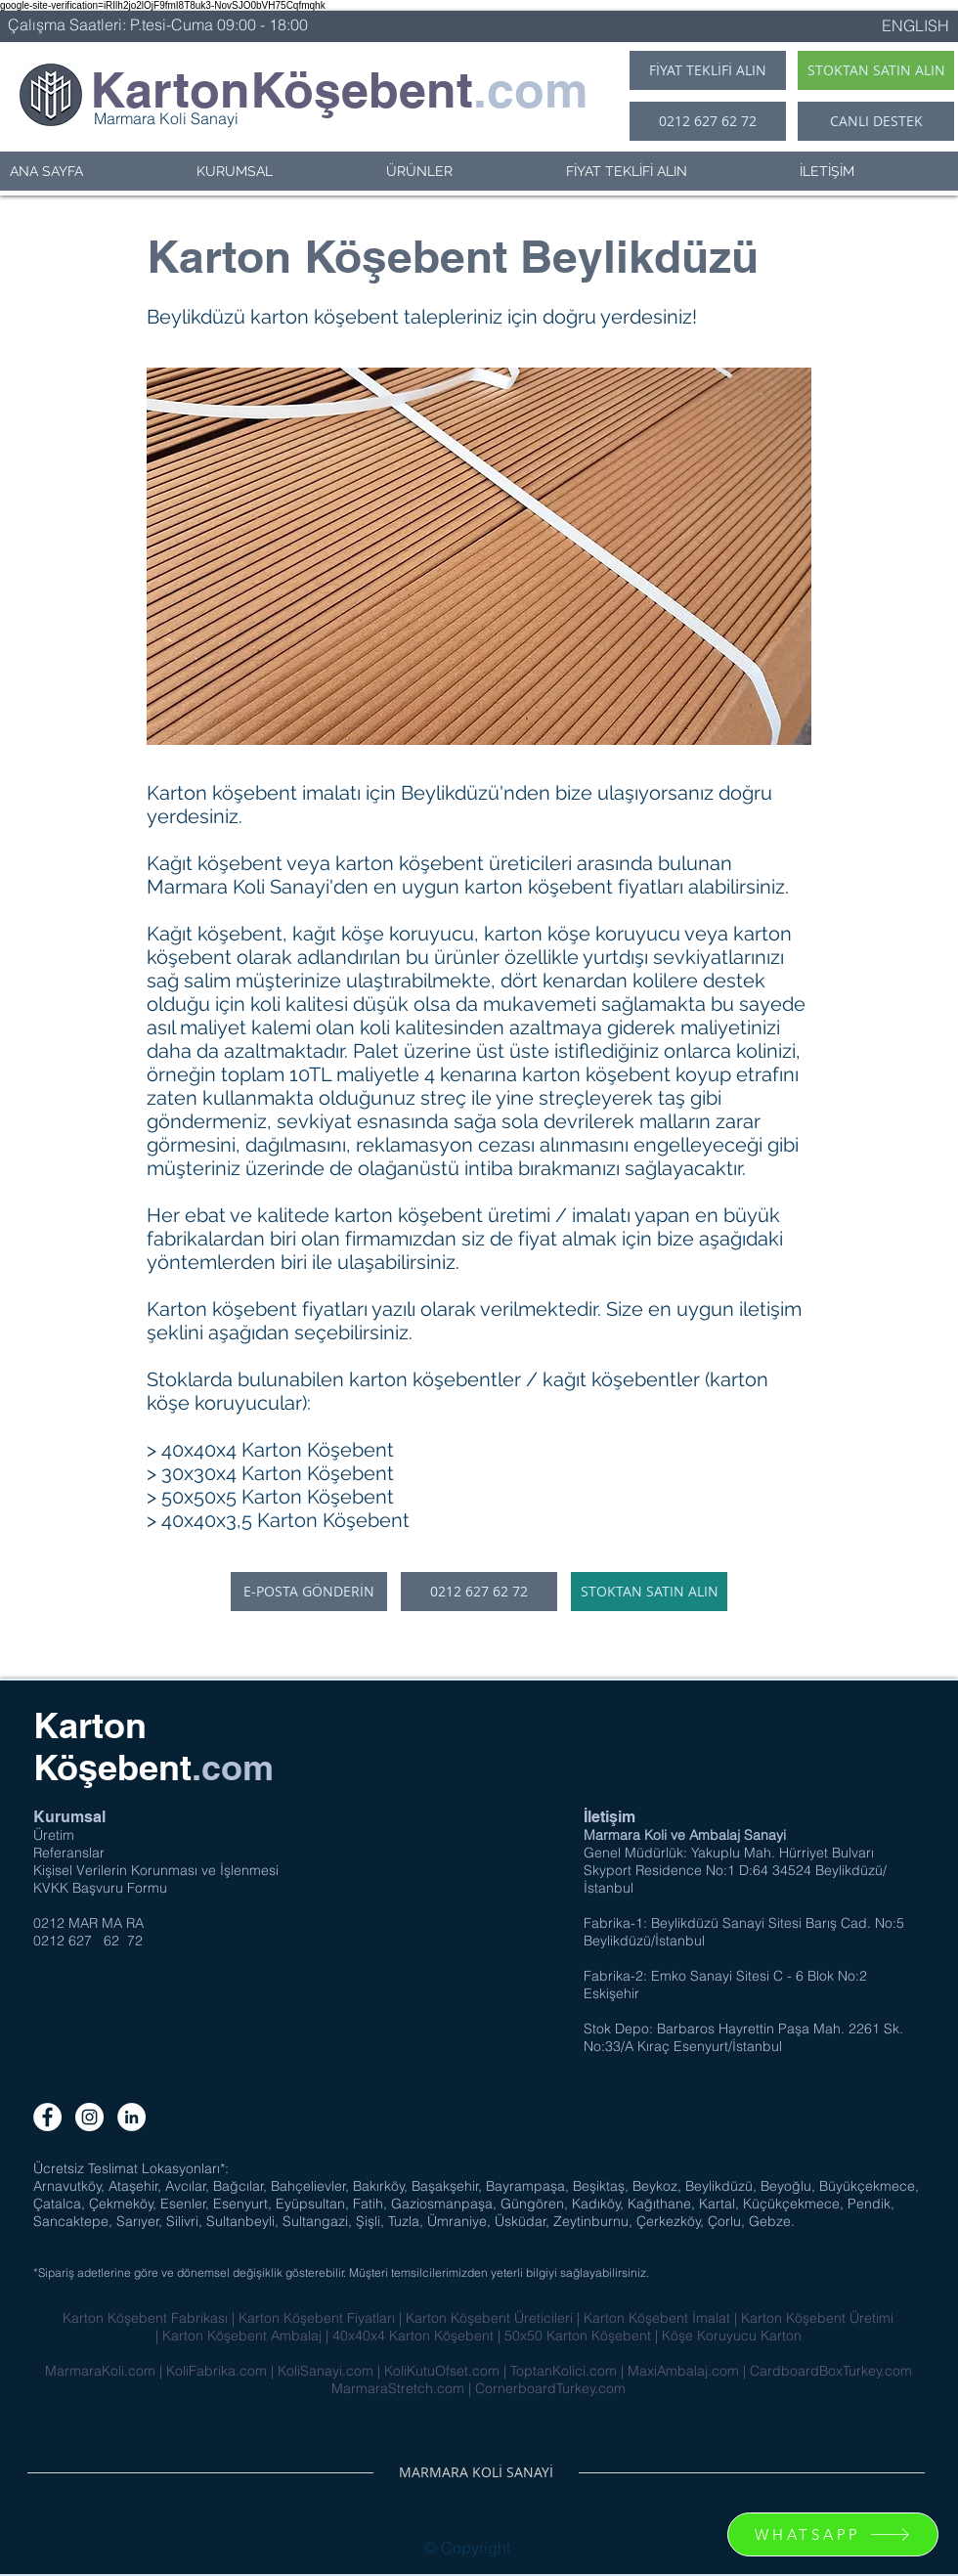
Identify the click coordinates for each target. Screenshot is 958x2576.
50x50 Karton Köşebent (577, 2335)
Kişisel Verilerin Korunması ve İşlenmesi (156, 1870)
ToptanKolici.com (563, 2371)
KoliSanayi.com (325, 2371)
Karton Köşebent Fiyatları (319, 2318)
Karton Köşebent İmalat (657, 2318)
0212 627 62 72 (88, 1940)
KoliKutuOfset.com (442, 2371)
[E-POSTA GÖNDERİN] (309, 1591)
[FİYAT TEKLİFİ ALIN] (708, 70)
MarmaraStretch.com (397, 2388)
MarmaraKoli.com (100, 2371)
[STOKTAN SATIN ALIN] (876, 70)
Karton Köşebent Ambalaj (242, 2335)
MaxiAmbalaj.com (683, 2371)
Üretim (53, 1835)
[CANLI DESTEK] (876, 121)
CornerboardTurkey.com (550, 2388)
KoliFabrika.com (216, 2371)
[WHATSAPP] (832, 2534)
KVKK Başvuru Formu (100, 1888)
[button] (281, 171)
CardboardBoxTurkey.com (831, 2371)
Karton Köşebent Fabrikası (145, 2318)
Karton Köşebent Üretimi (817, 2318)
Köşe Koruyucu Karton (732, 2335)
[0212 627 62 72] (708, 121)
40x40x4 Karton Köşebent (413, 2335)
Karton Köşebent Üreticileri (491, 2318)
